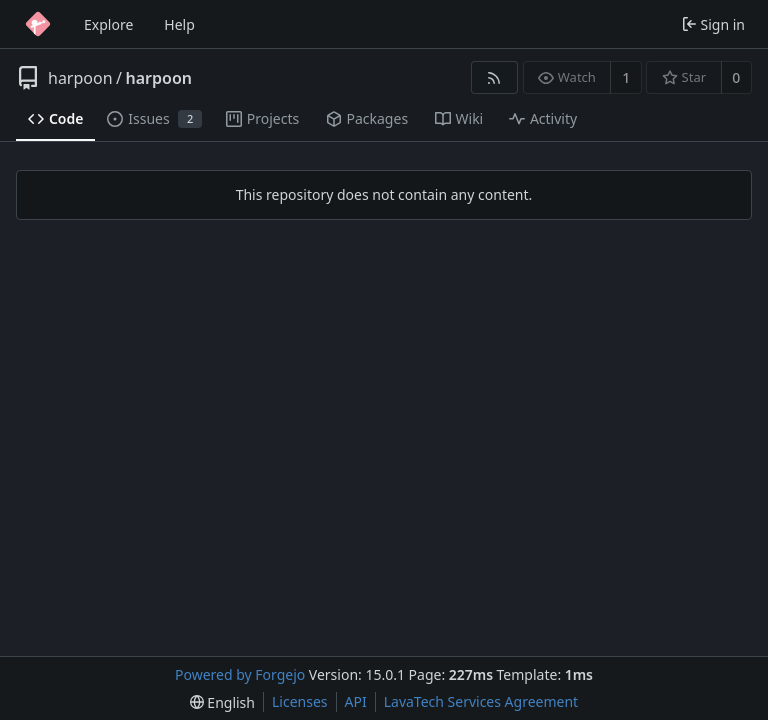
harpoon (80, 78)
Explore (108, 24)
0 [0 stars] (736, 77)
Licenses (300, 701)
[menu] (222, 702)
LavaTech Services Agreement (481, 701)
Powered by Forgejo (240, 674)
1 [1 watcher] (626, 77)
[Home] (38, 24)
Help (179, 24)
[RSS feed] (494, 77)
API (356, 701)
